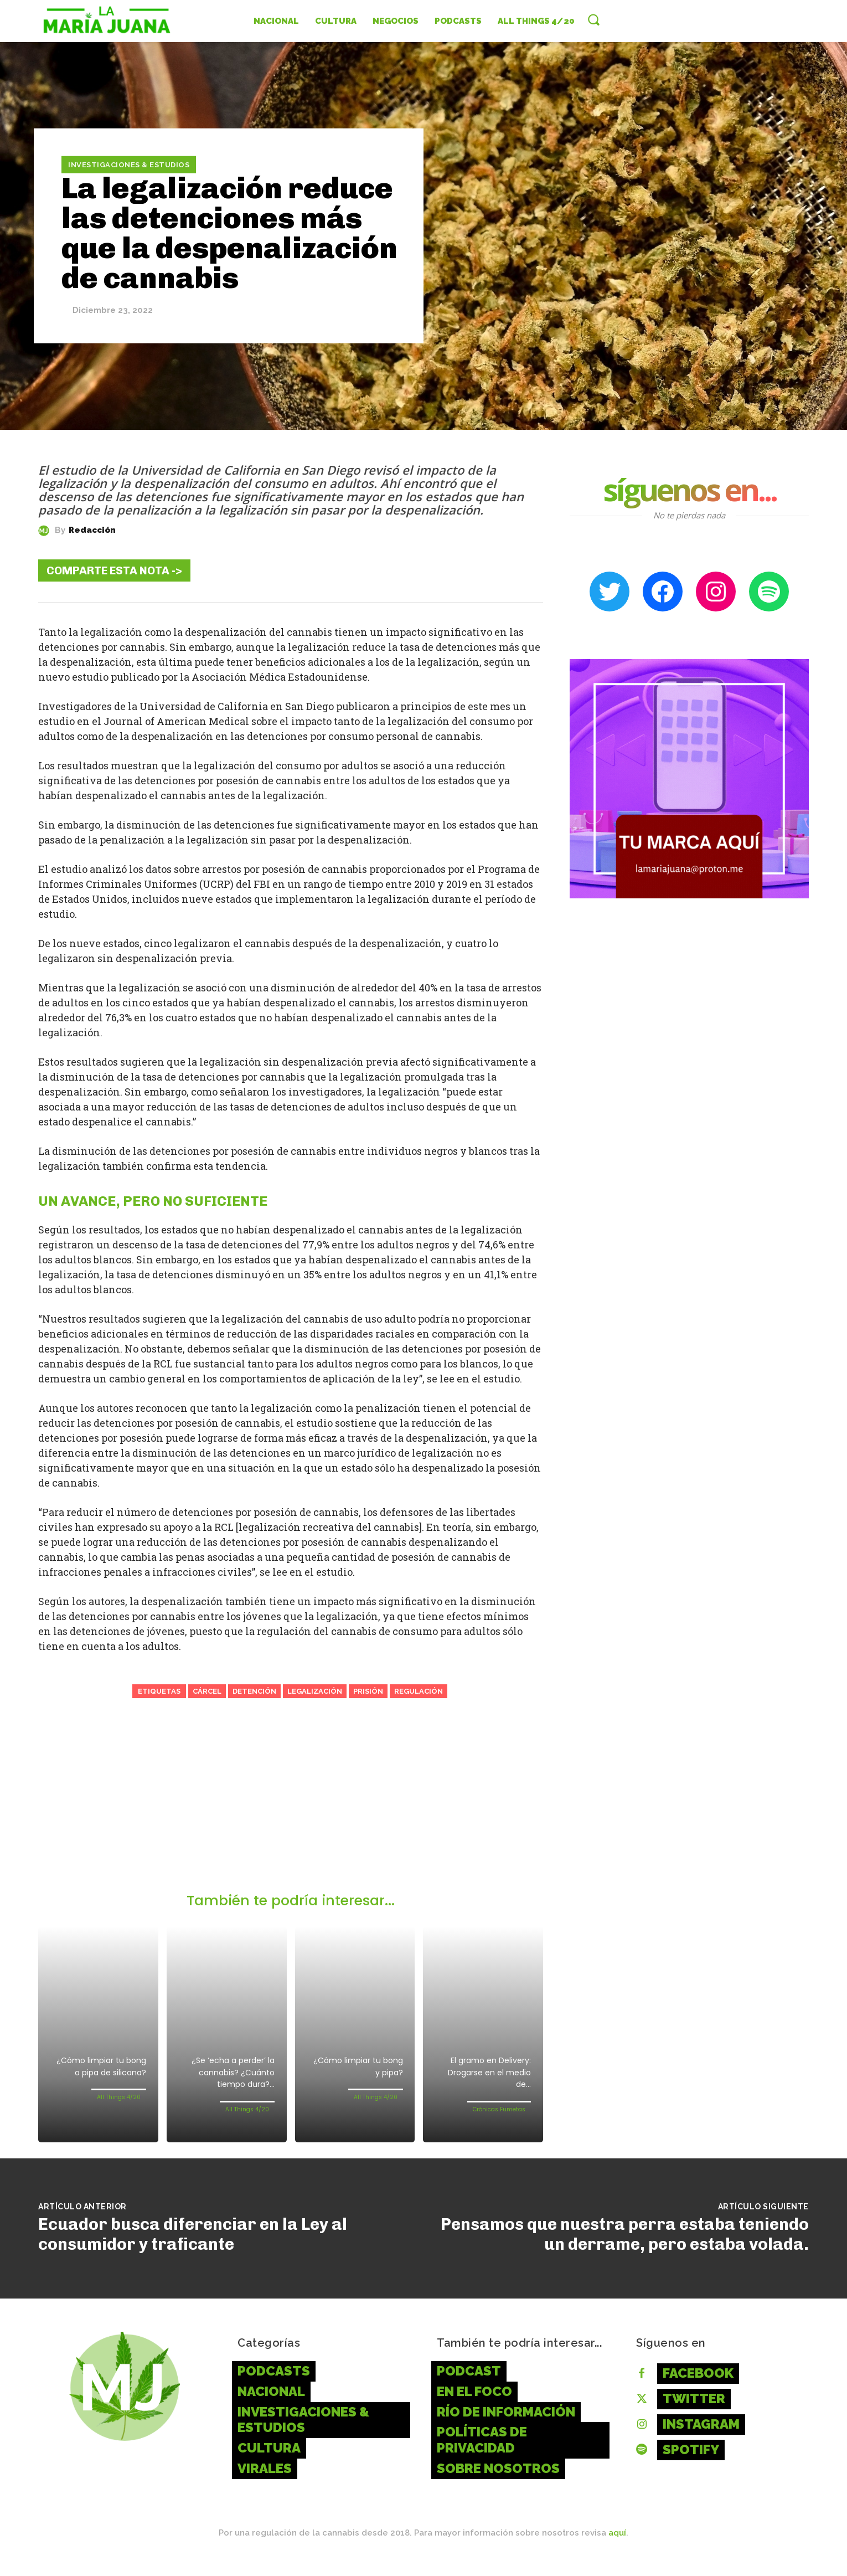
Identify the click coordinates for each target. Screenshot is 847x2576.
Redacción (92, 530)
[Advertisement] (290, 1808)
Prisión (368, 1691)
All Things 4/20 (119, 2113)
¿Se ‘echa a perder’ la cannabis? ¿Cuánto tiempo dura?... (227, 2081)
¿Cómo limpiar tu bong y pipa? (360, 2069)
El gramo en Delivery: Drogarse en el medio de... (486, 2075)
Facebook (698, 2388)
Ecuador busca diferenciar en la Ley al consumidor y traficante (192, 2249)
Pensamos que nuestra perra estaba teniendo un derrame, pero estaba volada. (625, 2249)
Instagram (701, 2439)
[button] (593, 19)
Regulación (418, 1691)
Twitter (694, 2413)
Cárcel (207, 1691)
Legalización (314, 1691)
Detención (254, 1691)
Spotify (691, 2464)
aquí (617, 2548)
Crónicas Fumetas (499, 2113)
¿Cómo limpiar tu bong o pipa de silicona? (103, 2075)
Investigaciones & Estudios (128, 164)
